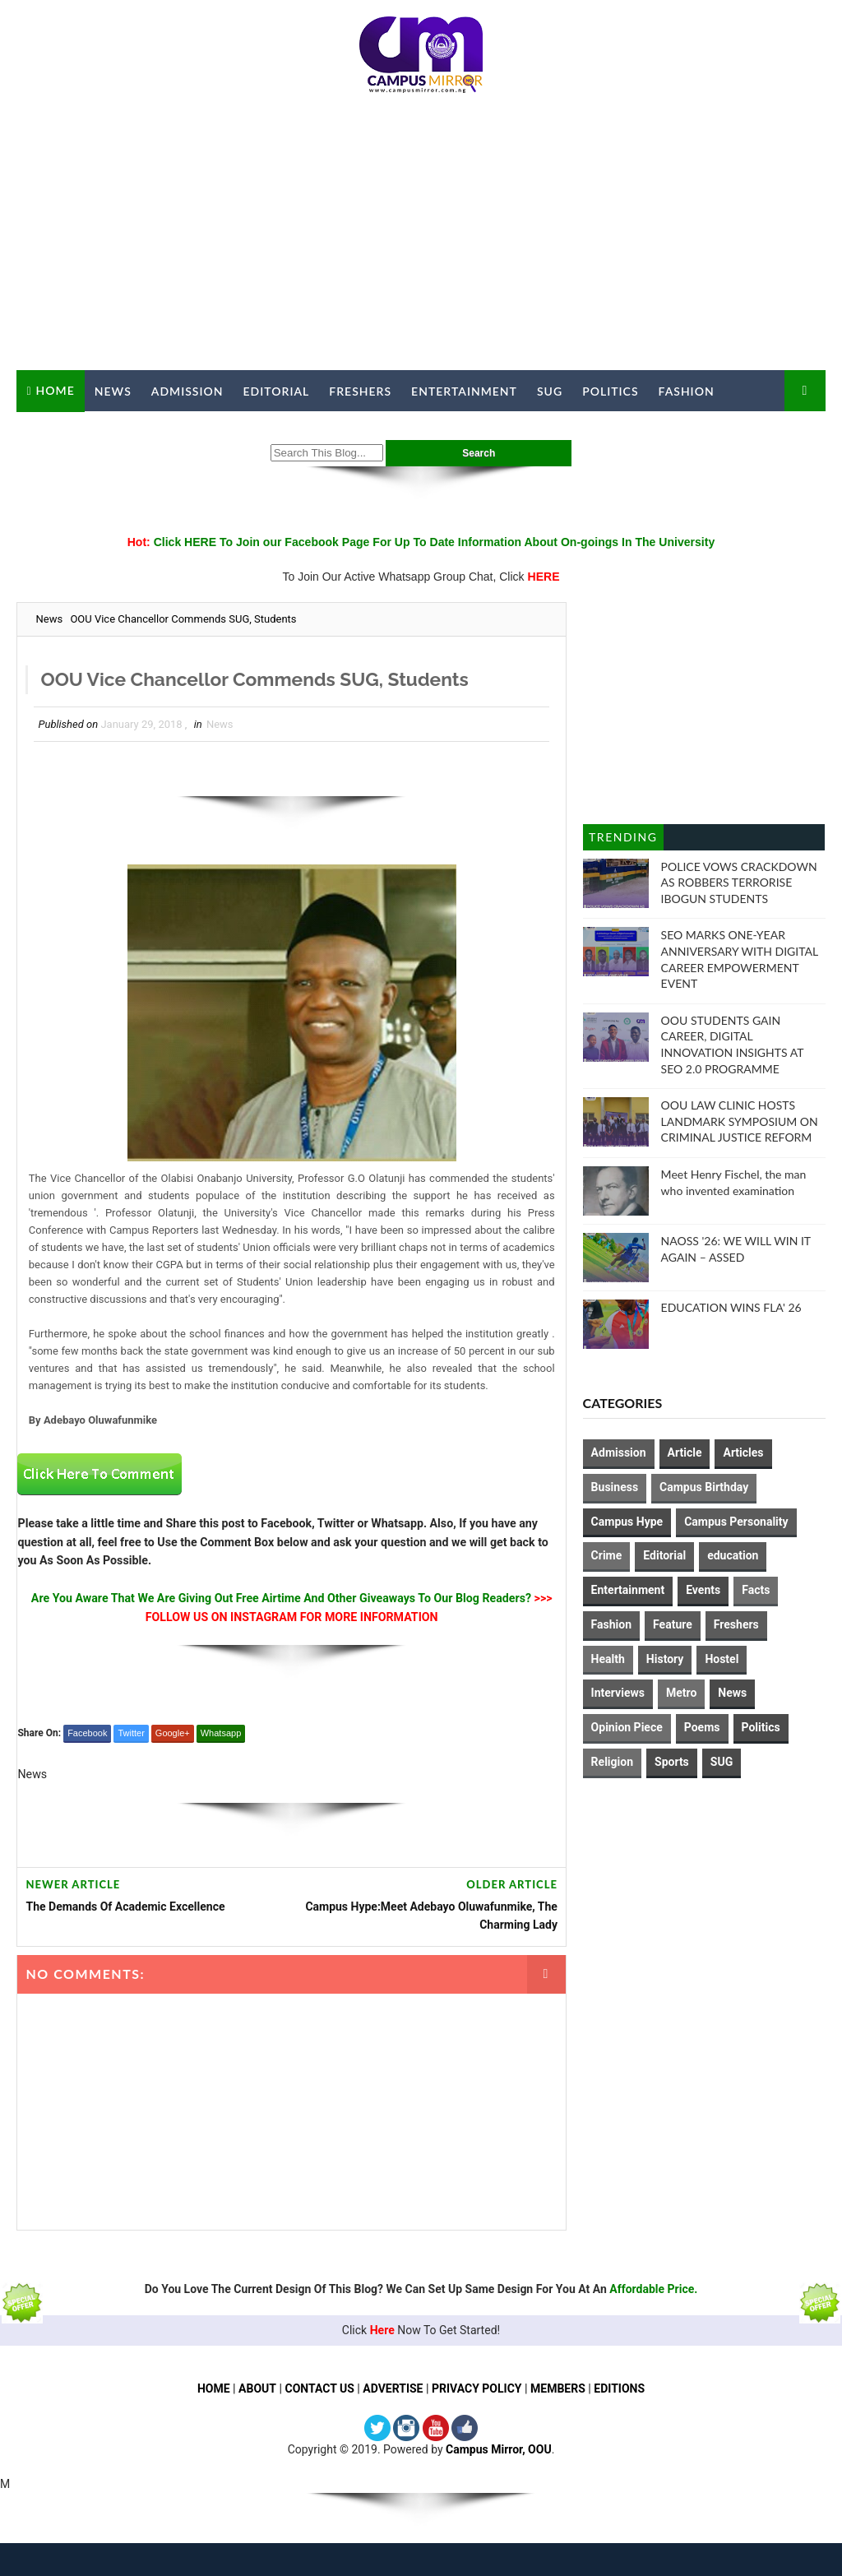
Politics (610, 391)
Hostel (721, 1659)
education (732, 1555)
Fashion (687, 391)
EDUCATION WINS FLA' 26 (731, 1307)
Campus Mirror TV (89, 432)
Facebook (87, 1733)
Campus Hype (627, 1521)
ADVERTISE (393, 2388)
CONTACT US (319, 2388)
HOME (213, 2388)
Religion (612, 1761)
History (665, 1659)
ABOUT (257, 2388)
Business (614, 1487)
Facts (756, 1589)
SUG (549, 391)
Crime (606, 1555)
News (113, 391)
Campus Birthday (703, 1487)
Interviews (618, 1692)
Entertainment (464, 391)
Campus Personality (736, 1521)
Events (703, 1589)
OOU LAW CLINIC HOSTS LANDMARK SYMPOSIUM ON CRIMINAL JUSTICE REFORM (739, 1121)
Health (608, 1659)
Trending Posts (623, 840)
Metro (681, 1692)
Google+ (172, 1733)
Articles (743, 1452)
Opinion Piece (627, 1727)
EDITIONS (619, 2388)
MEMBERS (557, 2388)
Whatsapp (221, 1733)
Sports (672, 1761)
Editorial (276, 391)
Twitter (131, 1733)
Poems (702, 1727)
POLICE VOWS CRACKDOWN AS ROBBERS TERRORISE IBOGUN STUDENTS (739, 882)
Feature (672, 1624)
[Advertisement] (421, 238)
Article (685, 1452)
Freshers (360, 391)
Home (55, 390)
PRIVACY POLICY (477, 2388)
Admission (187, 391)
